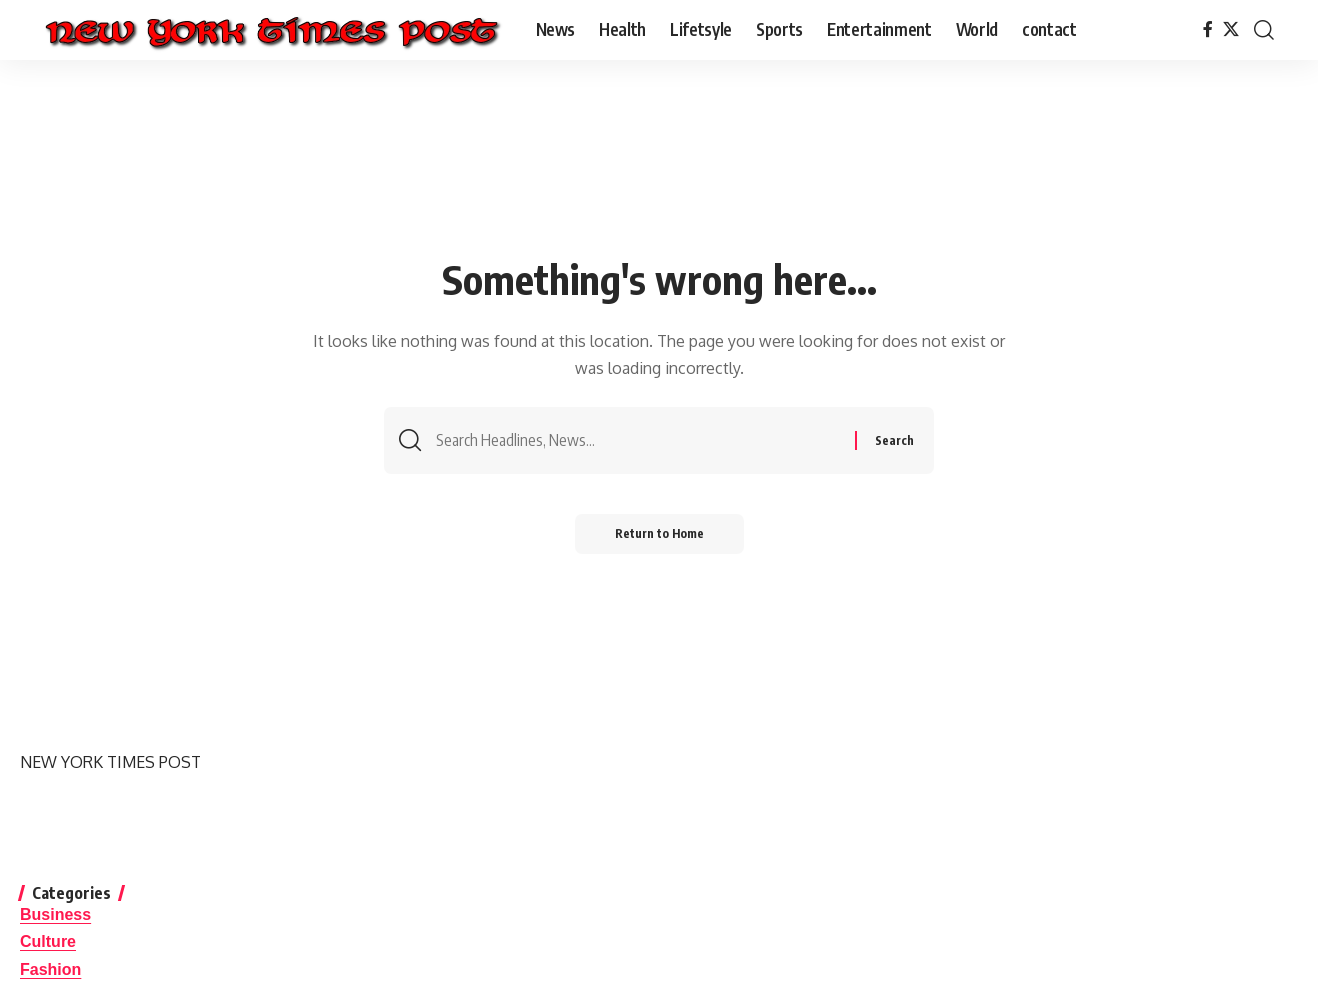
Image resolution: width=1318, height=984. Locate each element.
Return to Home (659, 533)
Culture (48, 941)
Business (55, 914)
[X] (1231, 29)
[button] (1264, 30)
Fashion (50, 969)
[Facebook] (1208, 29)
